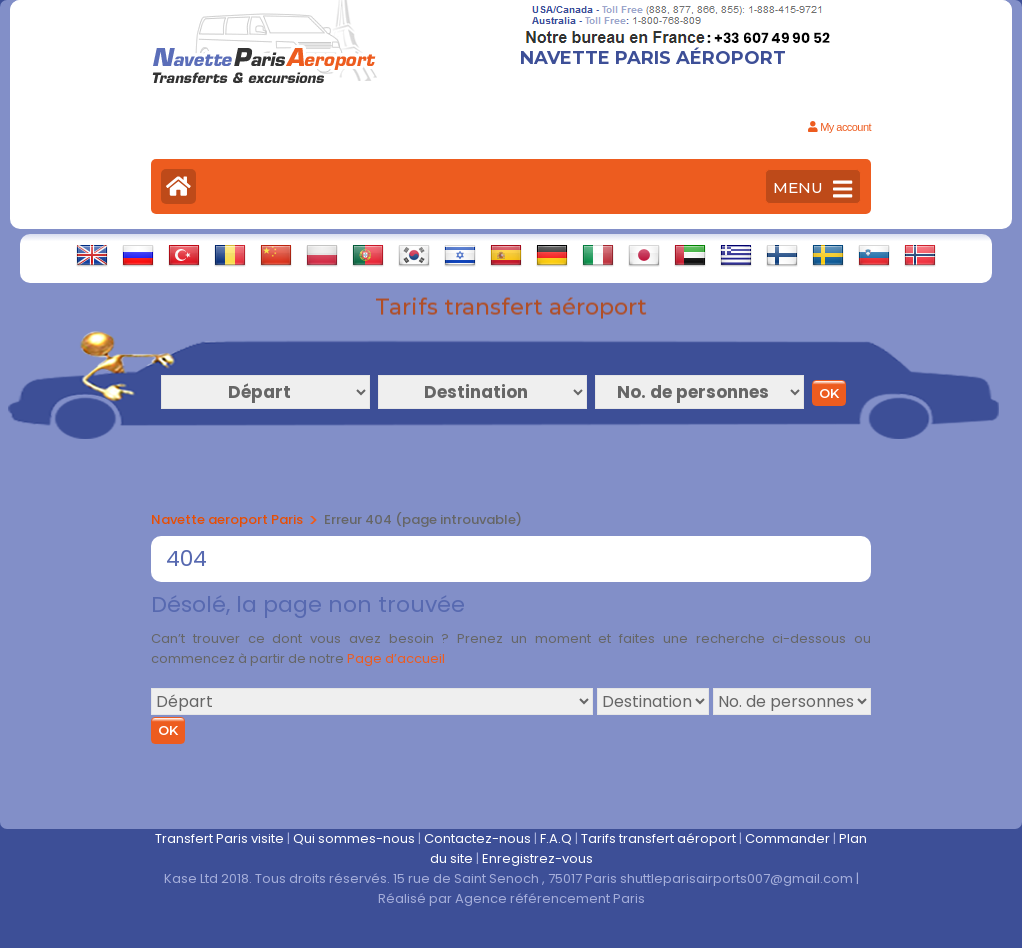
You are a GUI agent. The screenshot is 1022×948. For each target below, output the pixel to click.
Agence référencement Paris (550, 898)
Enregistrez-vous (537, 858)
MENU (812, 189)
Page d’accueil (396, 658)
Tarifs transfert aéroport (658, 838)
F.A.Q (556, 838)
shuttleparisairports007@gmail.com (736, 878)
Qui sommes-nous (354, 838)
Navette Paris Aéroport (653, 58)
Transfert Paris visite (219, 838)
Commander (787, 838)
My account (839, 127)
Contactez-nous (477, 838)
